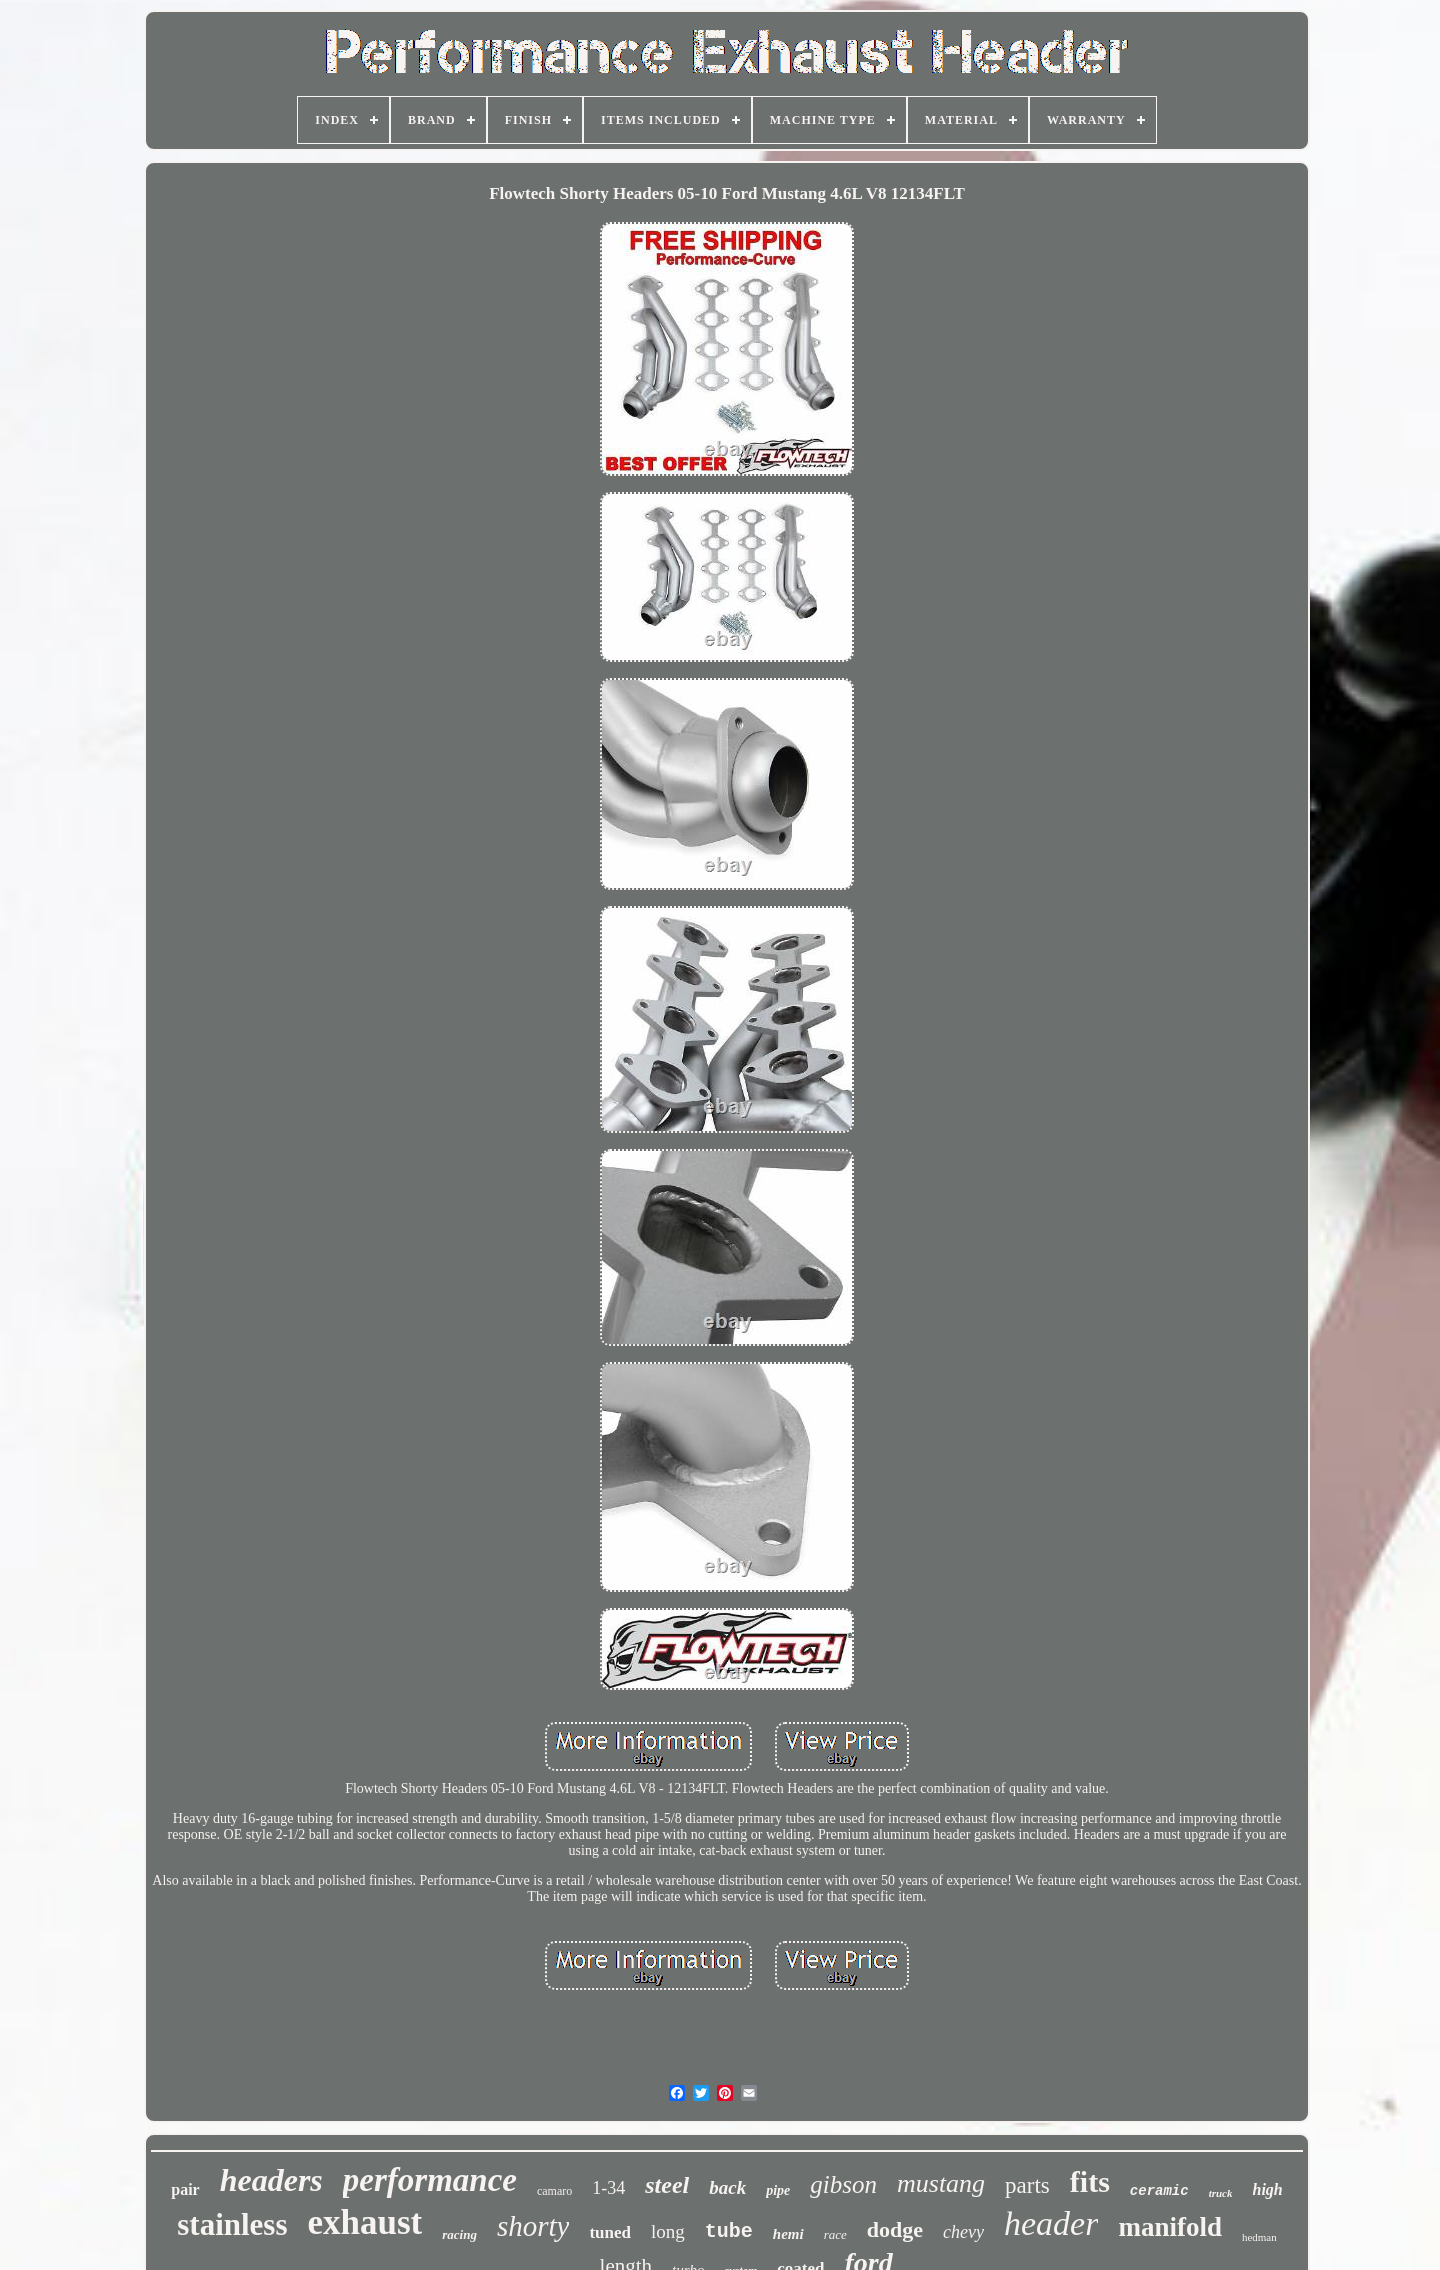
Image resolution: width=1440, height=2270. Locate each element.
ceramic (1159, 2191)
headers (271, 2180)
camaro (554, 2191)
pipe (778, 2190)
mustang (941, 2183)
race (835, 2234)
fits (1090, 2181)
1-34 (608, 2188)
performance (430, 2180)
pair (185, 2189)
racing (459, 2234)
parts (1027, 2185)
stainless (232, 2224)
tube (729, 2231)
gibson (843, 2184)
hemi (788, 2234)
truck (1221, 2193)
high (1267, 2189)
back (727, 2187)
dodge (895, 2229)
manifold (1170, 2227)
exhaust (365, 2222)
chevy (963, 2232)
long (668, 2231)
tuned (610, 2232)
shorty (533, 2226)
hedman (1259, 2237)
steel (667, 2185)
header (1051, 2223)
